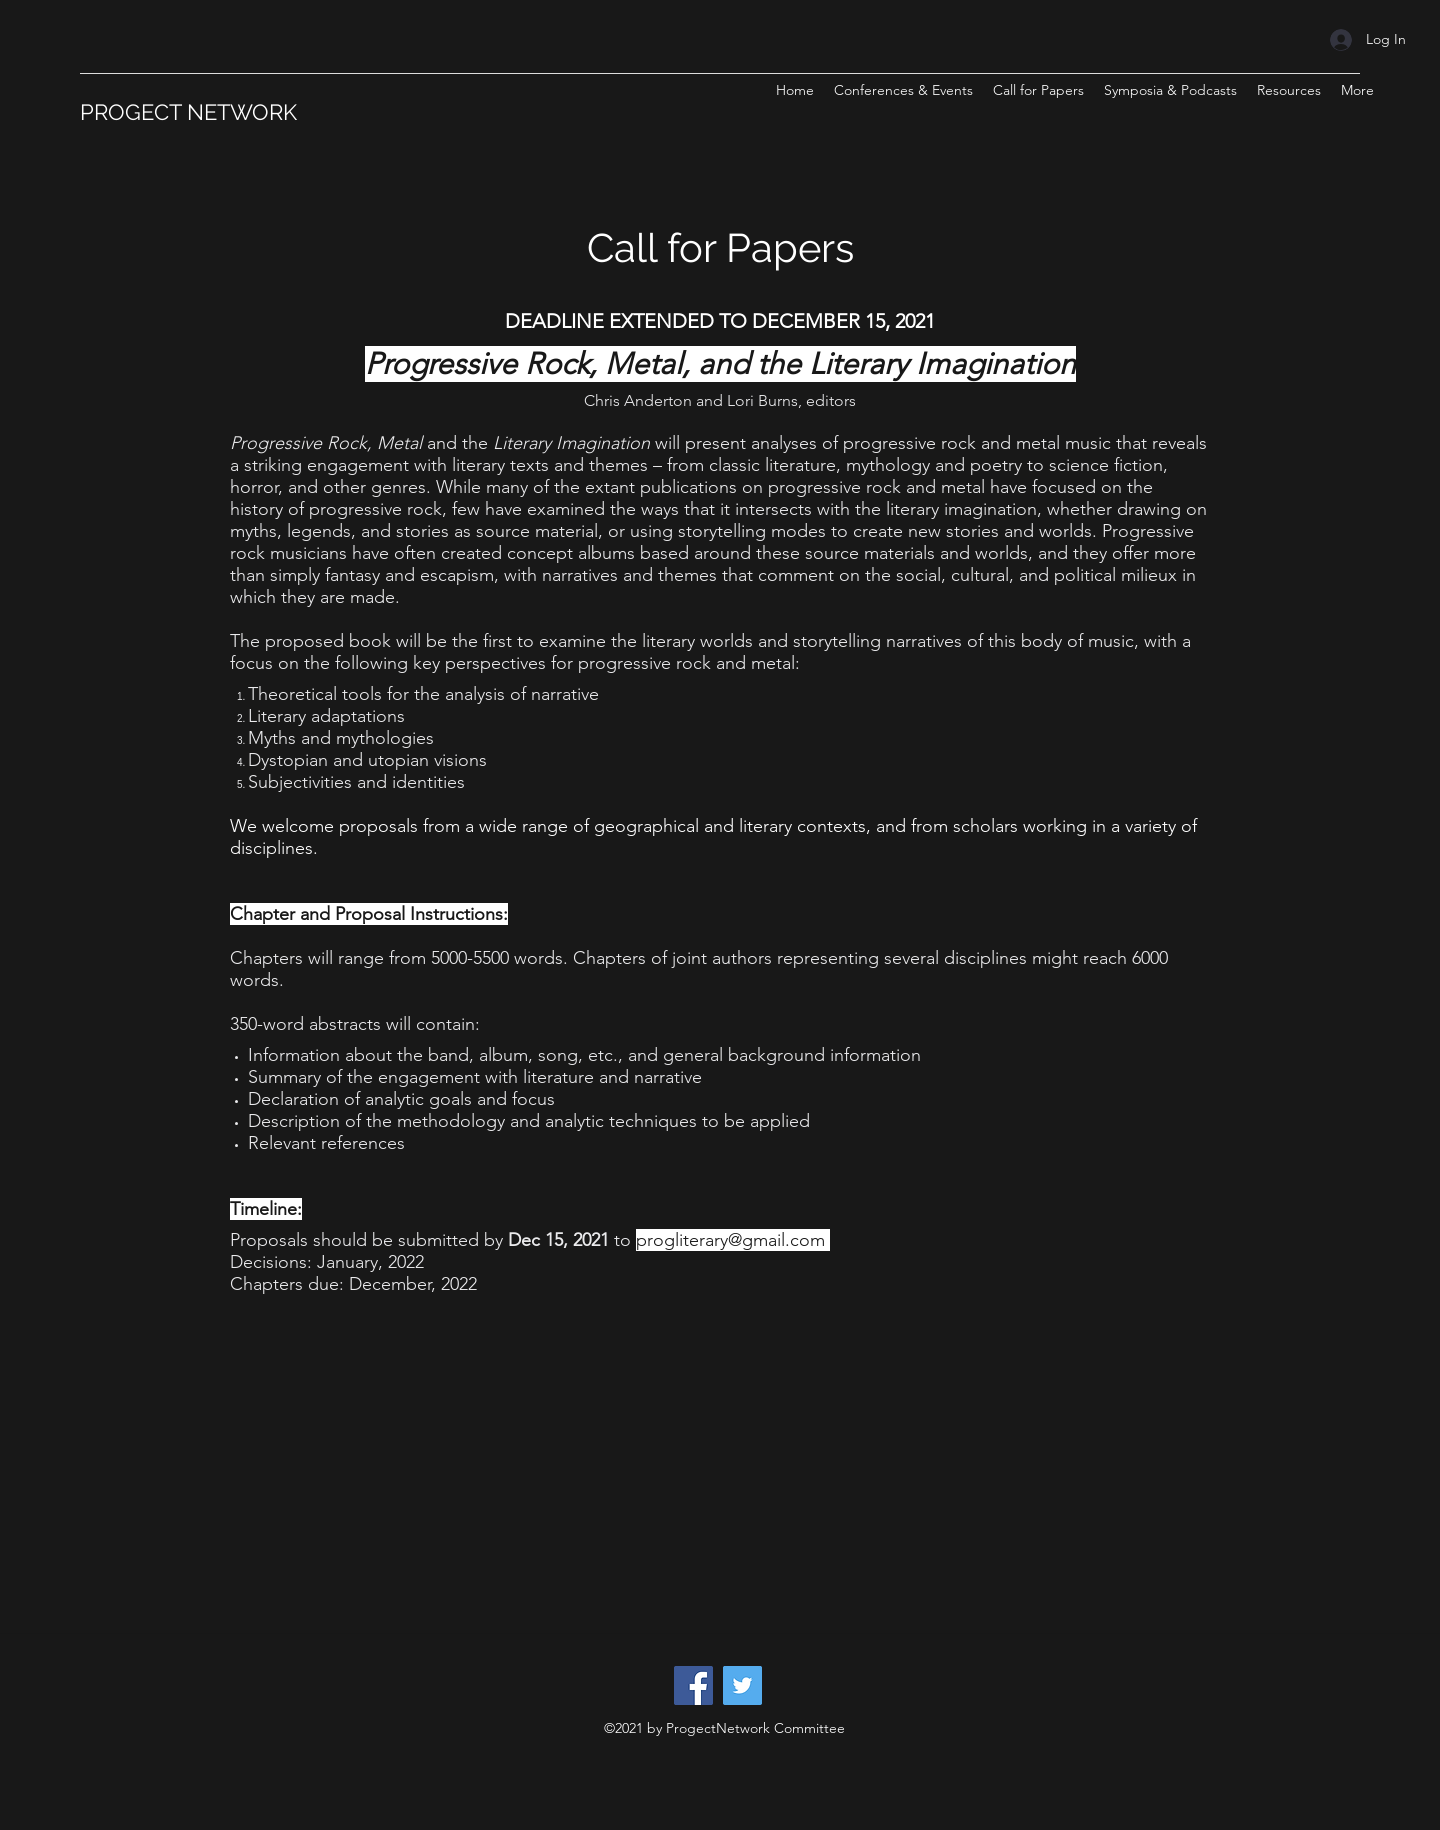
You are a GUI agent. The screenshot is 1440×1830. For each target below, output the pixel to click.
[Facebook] (693, 1685)
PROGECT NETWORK (188, 112)
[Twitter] (742, 1685)
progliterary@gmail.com (730, 1240)
